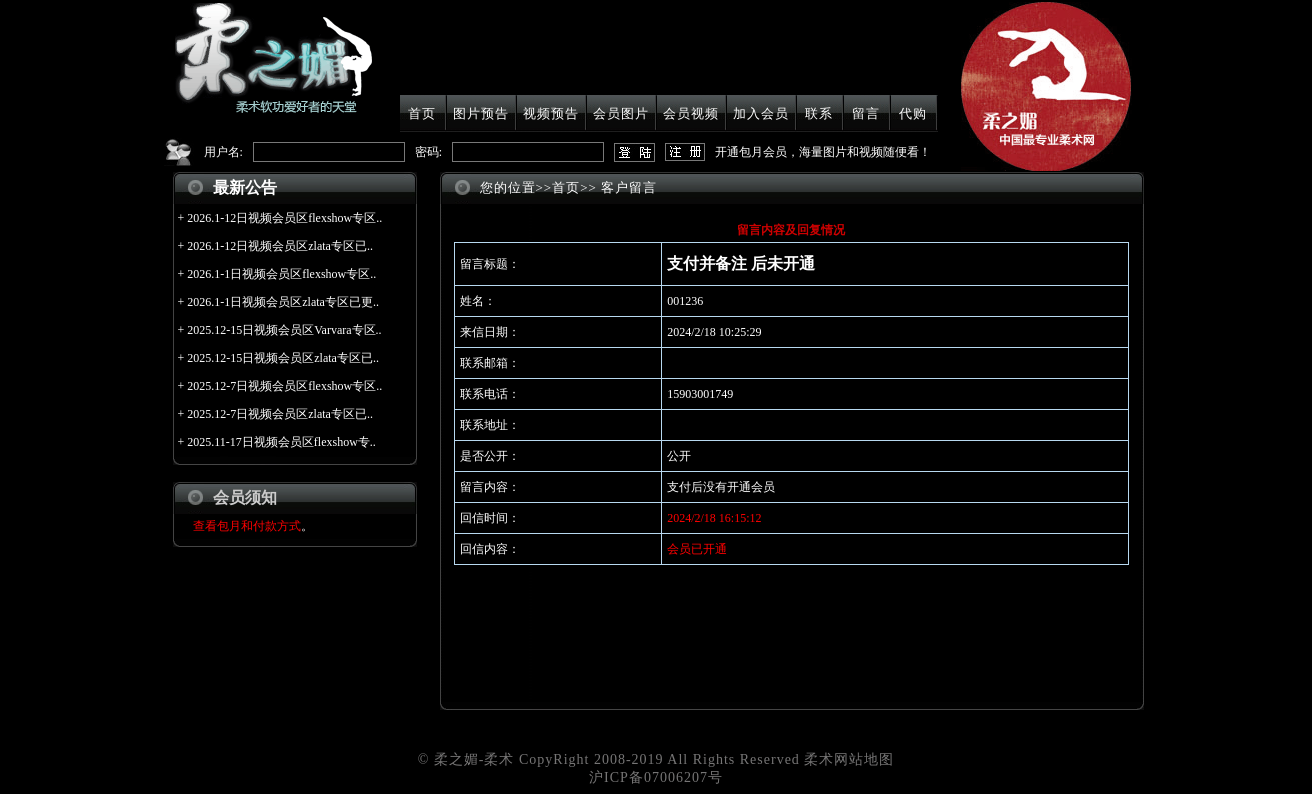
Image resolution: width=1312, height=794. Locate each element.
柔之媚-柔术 (474, 759)
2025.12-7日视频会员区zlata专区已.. (280, 414)
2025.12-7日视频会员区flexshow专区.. (284, 386)
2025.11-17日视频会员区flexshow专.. (281, 442)
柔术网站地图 (849, 759)
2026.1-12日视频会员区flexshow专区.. (284, 218)
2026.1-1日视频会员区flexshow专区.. (281, 274)
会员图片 (621, 113)
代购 (913, 113)
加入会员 (761, 113)
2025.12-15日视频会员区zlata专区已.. (283, 358)
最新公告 (245, 187)
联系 (819, 113)
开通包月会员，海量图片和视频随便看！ (823, 152)
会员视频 (691, 113)
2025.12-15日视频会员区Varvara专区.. (284, 330)
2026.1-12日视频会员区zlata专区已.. (280, 246)
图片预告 (481, 113)
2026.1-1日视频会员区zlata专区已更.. (283, 302)
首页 (422, 113)
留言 (866, 113)
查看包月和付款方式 (247, 526)
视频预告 (551, 113)
